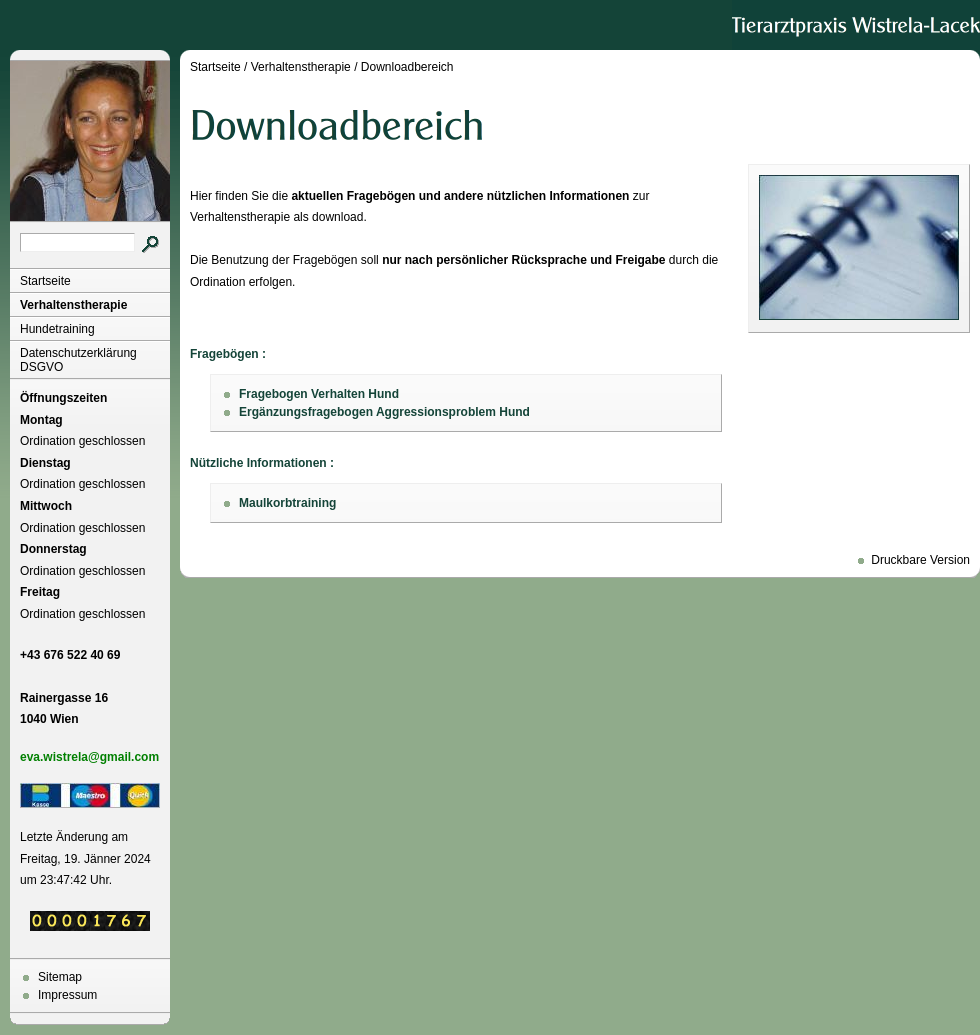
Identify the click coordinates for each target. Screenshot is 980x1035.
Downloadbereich (407, 67)
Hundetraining (57, 329)
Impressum (67, 995)
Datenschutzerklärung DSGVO (78, 360)
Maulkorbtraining (287, 503)
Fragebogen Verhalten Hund (319, 394)
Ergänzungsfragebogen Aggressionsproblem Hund (384, 412)
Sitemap (60, 977)
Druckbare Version (920, 560)
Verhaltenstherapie (73, 305)
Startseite (45, 281)
